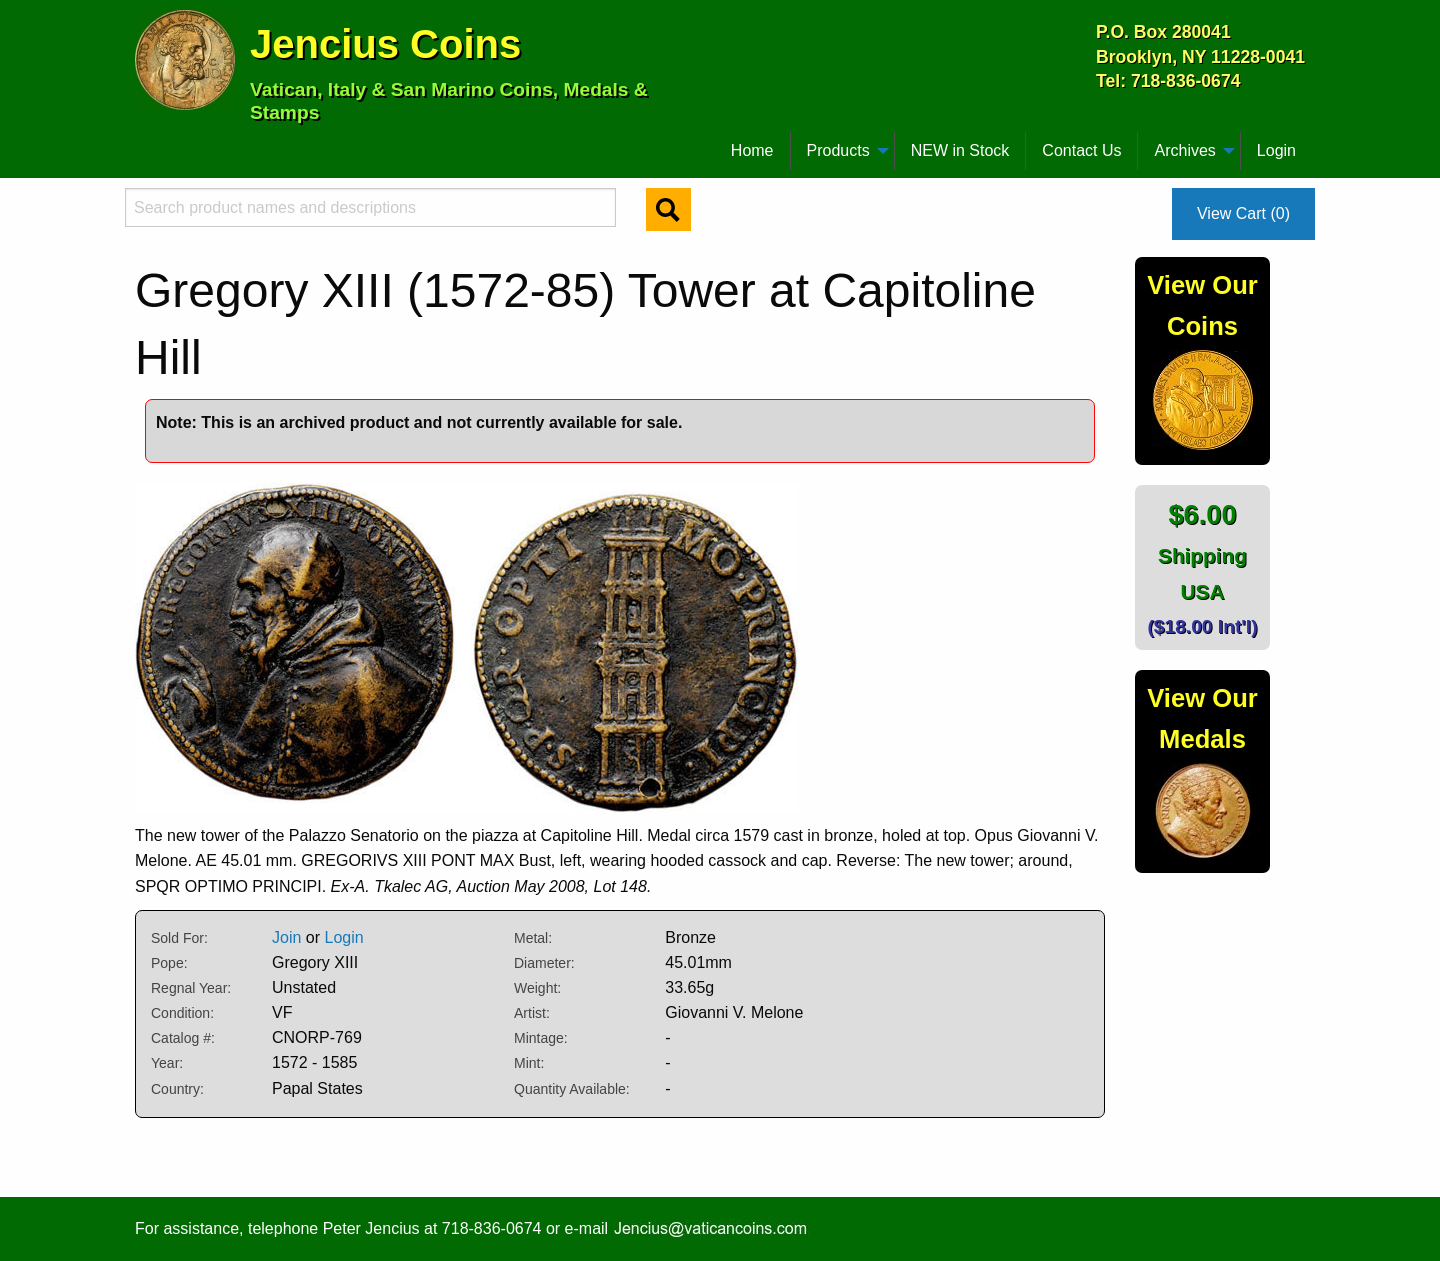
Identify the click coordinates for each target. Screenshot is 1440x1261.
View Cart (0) (1243, 213)
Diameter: (544, 963)
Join (286, 937)
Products (838, 150)
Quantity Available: (572, 1089)
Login (1276, 150)
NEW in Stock (960, 150)
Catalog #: (183, 1038)
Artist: (532, 1013)
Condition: (182, 1013)
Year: (167, 1063)
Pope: (169, 963)
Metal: (533, 938)
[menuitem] (144, 143)
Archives (1184, 150)
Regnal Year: (191, 988)
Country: (177, 1089)
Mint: (529, 1063)
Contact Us (1081, 150)
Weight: (537, 988)
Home (752, 150)
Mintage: (541, 1038)
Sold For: (179, 938)
